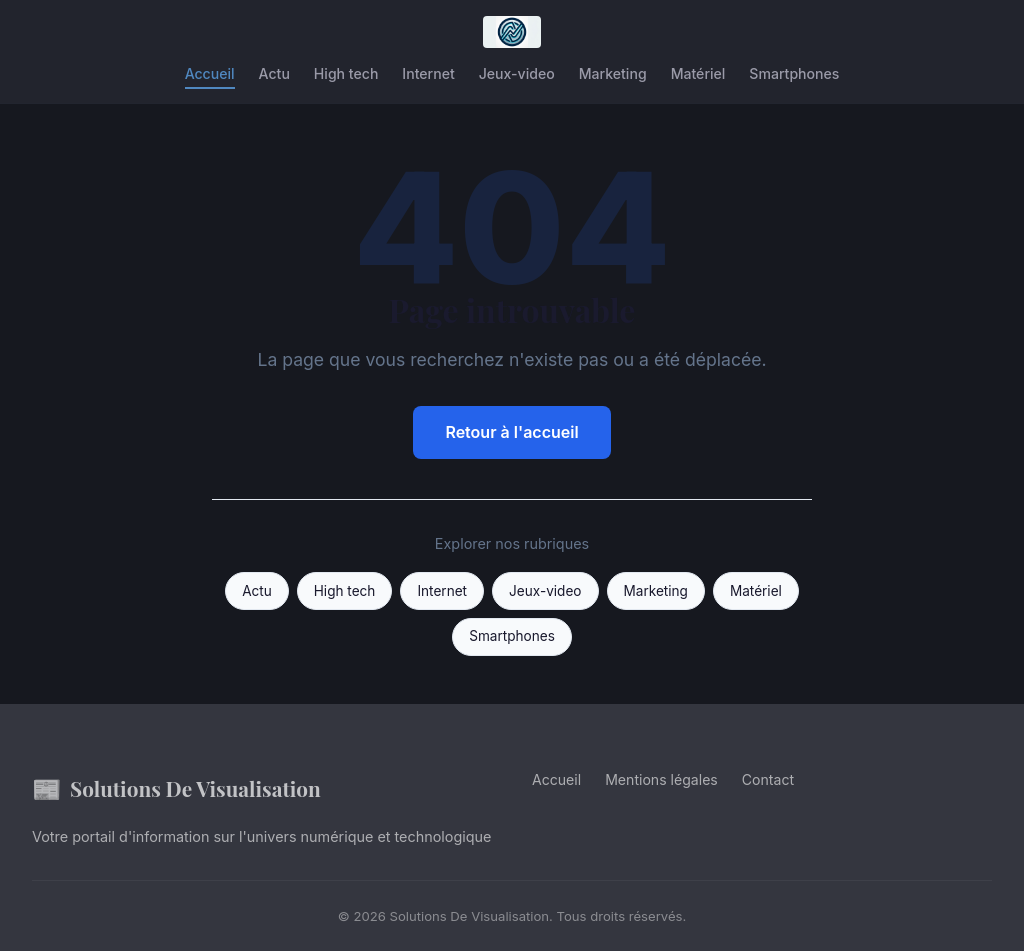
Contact (768, 779)
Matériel (698, 73)
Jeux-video (517, 73)
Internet (428, 73)
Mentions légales (661, 779)
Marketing (613, 73)
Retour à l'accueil (511, 432)
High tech (346, 73)
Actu (274, 73)
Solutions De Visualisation (176, 788)
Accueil (210, 73)
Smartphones (794, 73)
